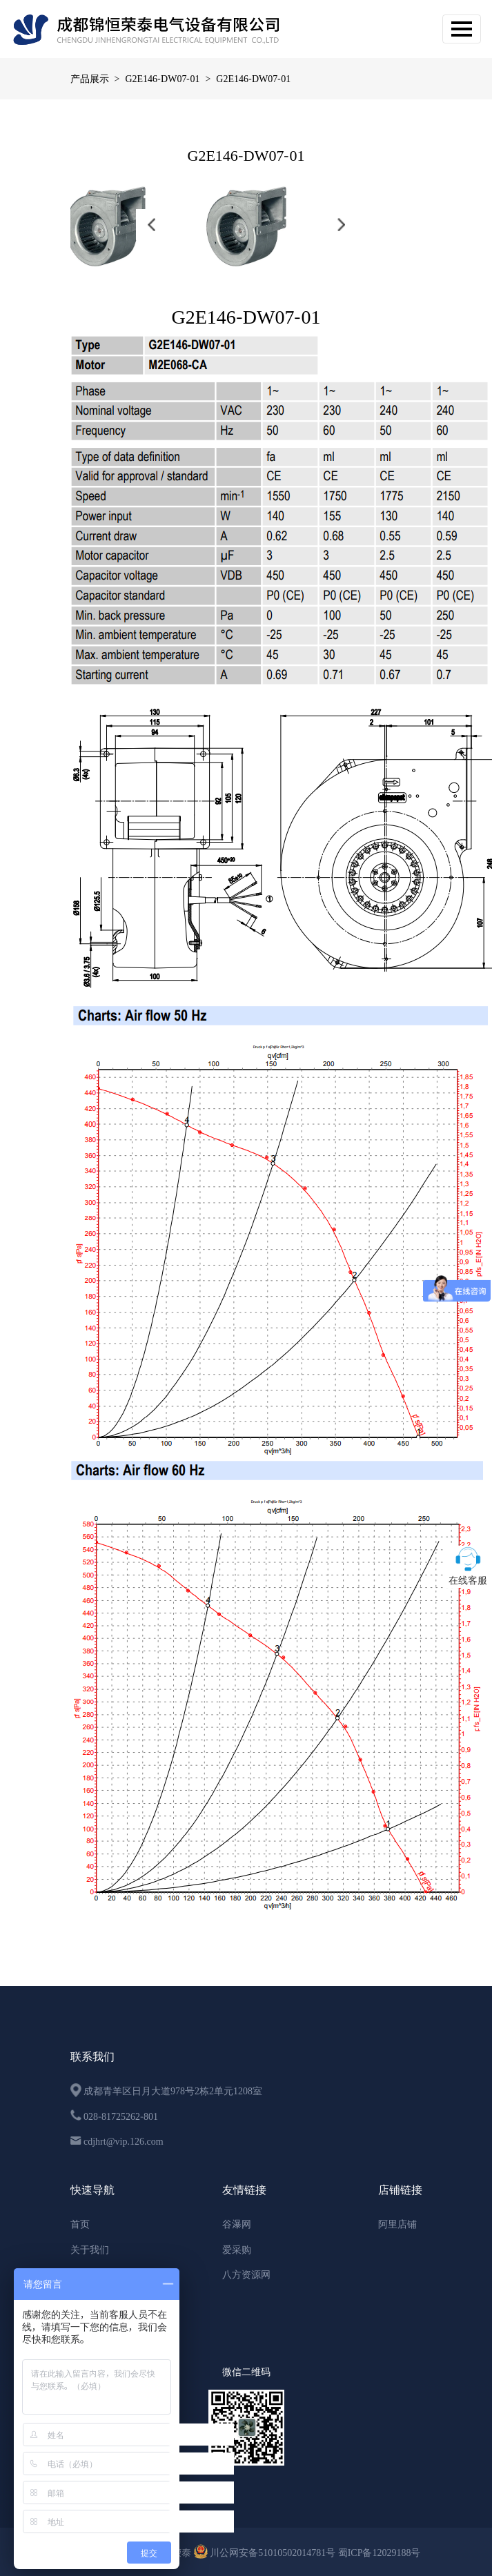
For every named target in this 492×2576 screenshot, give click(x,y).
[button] (151, 224)
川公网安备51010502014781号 (266, 2552)
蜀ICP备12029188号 (379, 2552)
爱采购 (236, 2249)
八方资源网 (246, 2274)
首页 (80, 2224)
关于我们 (89, 2249)
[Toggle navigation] (461, 28)
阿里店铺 (397, 2224)
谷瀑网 (236, 2224)
